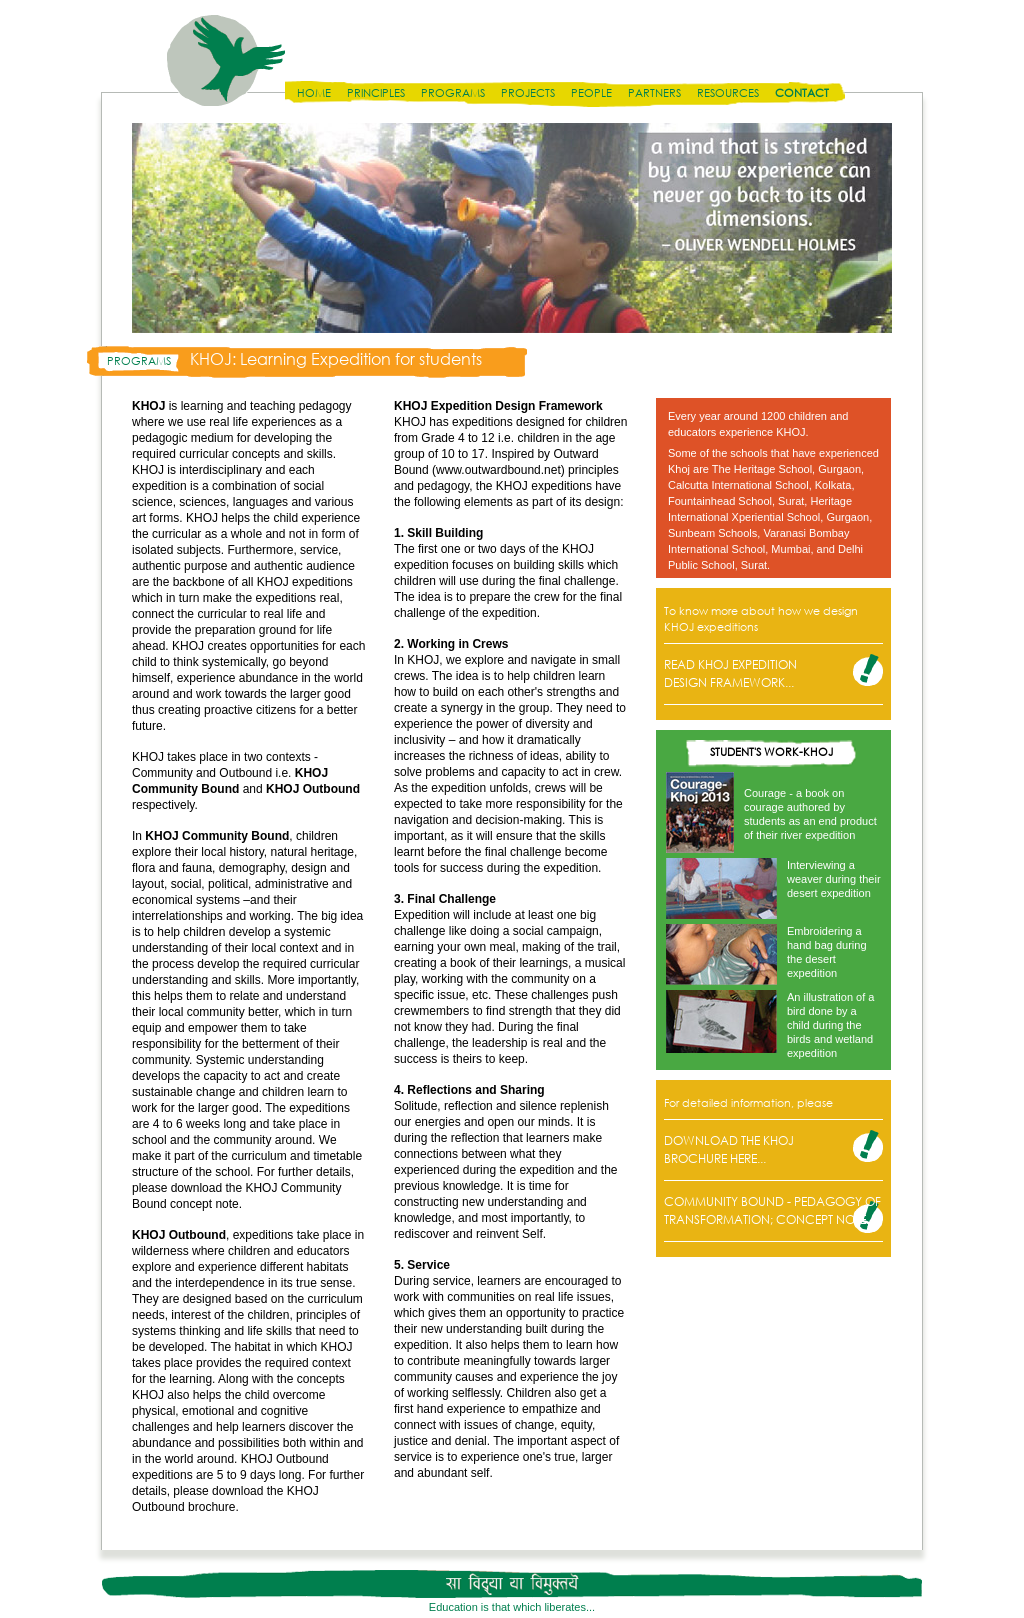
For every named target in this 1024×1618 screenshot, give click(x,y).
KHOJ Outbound (313, 789)
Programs (453, 92)
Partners (654, 92)
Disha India (226, 60)
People (591, 92)
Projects (528, 92)
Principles (376, 92)
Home (314, 92)
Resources (728, 92)
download (237, 1491)
